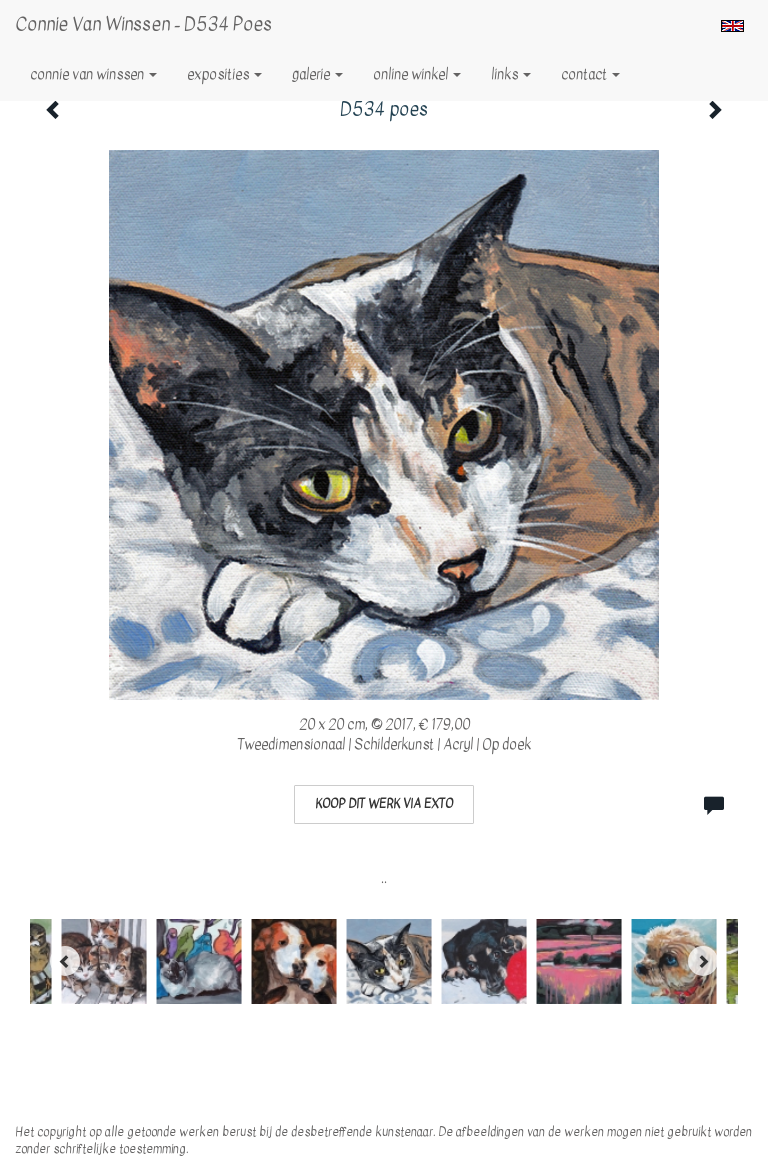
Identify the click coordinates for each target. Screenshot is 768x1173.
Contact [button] (590, 74)
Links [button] (511, 74)
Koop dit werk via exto (384, 804)
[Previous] (65, 961)
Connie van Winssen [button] (93, 74)
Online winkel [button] (417, 74)
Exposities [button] (224, 74)
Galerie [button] (317, 74)
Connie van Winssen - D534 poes (143, 24)
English (732, 26)
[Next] (703, 961)
